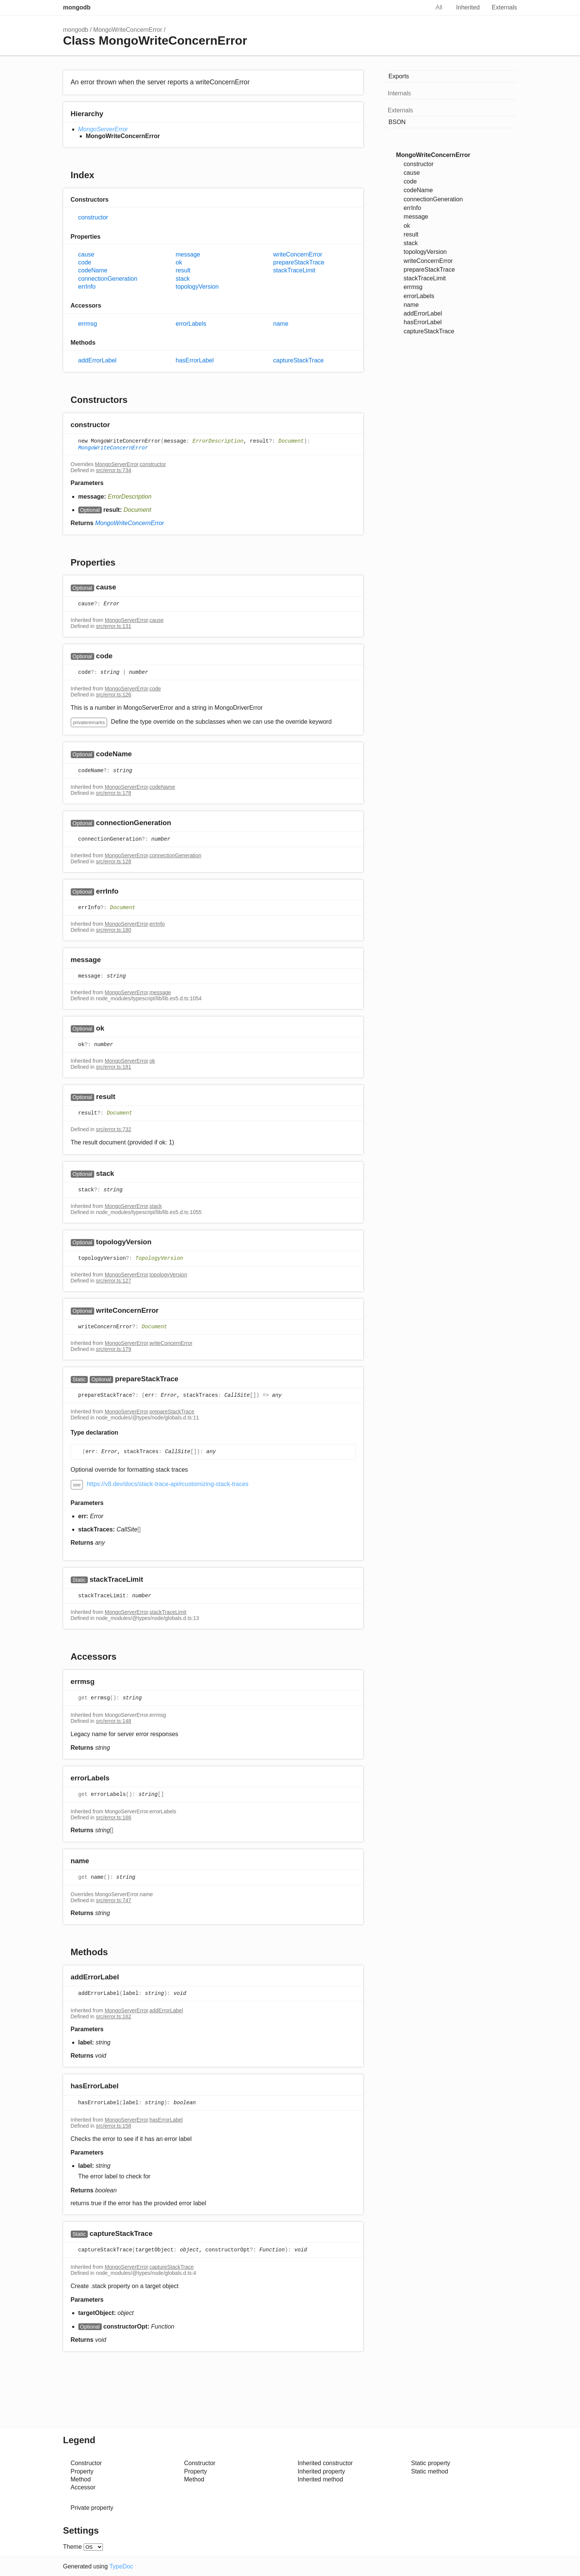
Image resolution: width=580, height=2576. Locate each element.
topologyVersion (197, 286)
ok (179, 262)
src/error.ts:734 (113, 470)
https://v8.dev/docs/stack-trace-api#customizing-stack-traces (168, 1484)
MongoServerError (103, 129)
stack (183, 278)
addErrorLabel (97, 360)
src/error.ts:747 (113, 1900)
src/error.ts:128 (113, 861)
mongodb (77, 7)
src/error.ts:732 (113, 1129)
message (188, 254)
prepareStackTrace (298, 262)
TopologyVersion (159, 1258)
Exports (399, 76)
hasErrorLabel (195, 360)
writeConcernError (297, 254)
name (280, 323)
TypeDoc (121, 2566)
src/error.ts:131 (113, 626)
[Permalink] (117, 425)
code (85, 262)
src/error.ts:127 (113, 1281)
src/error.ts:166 (113, 1817)
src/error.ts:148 (113, 1721)
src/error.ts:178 (113, 793)
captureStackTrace (298, 360)
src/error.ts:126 (113, 695)
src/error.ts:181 (113, 1067)
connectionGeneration (108, 278)
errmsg (87, 323)
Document (291, 441)
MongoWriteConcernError (127, 29)
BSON (397, 122)
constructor (93, 217)
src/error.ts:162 (113, 2016)
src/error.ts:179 (113, 1349)
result (183, 270)
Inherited (468, 7)
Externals (504, 7)
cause (86, 254)
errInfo (87, 286)
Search (415, 7)
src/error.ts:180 (113, 930)
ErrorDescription (218, 441)
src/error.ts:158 (113, 2126)
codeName (92, 270)
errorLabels (191, 323)
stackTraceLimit (294, 270)
